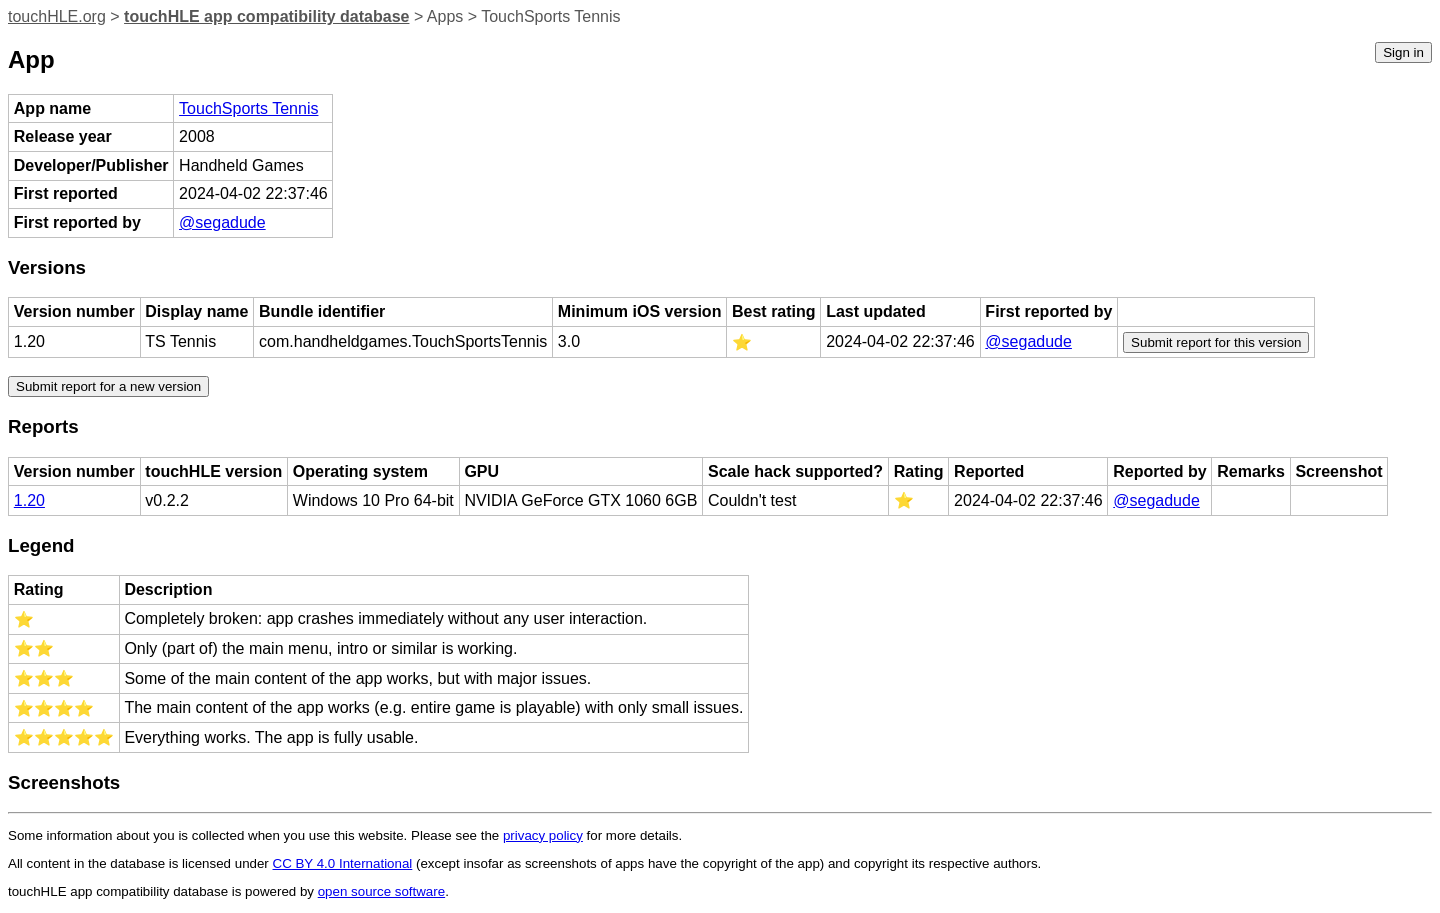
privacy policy (543, 835)
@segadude (222, 222)
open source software (381, 891)
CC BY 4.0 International (343, 863)
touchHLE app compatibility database (266, 16)
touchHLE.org (57, 16)
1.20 (29, 500)
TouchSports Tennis (248, 108)
